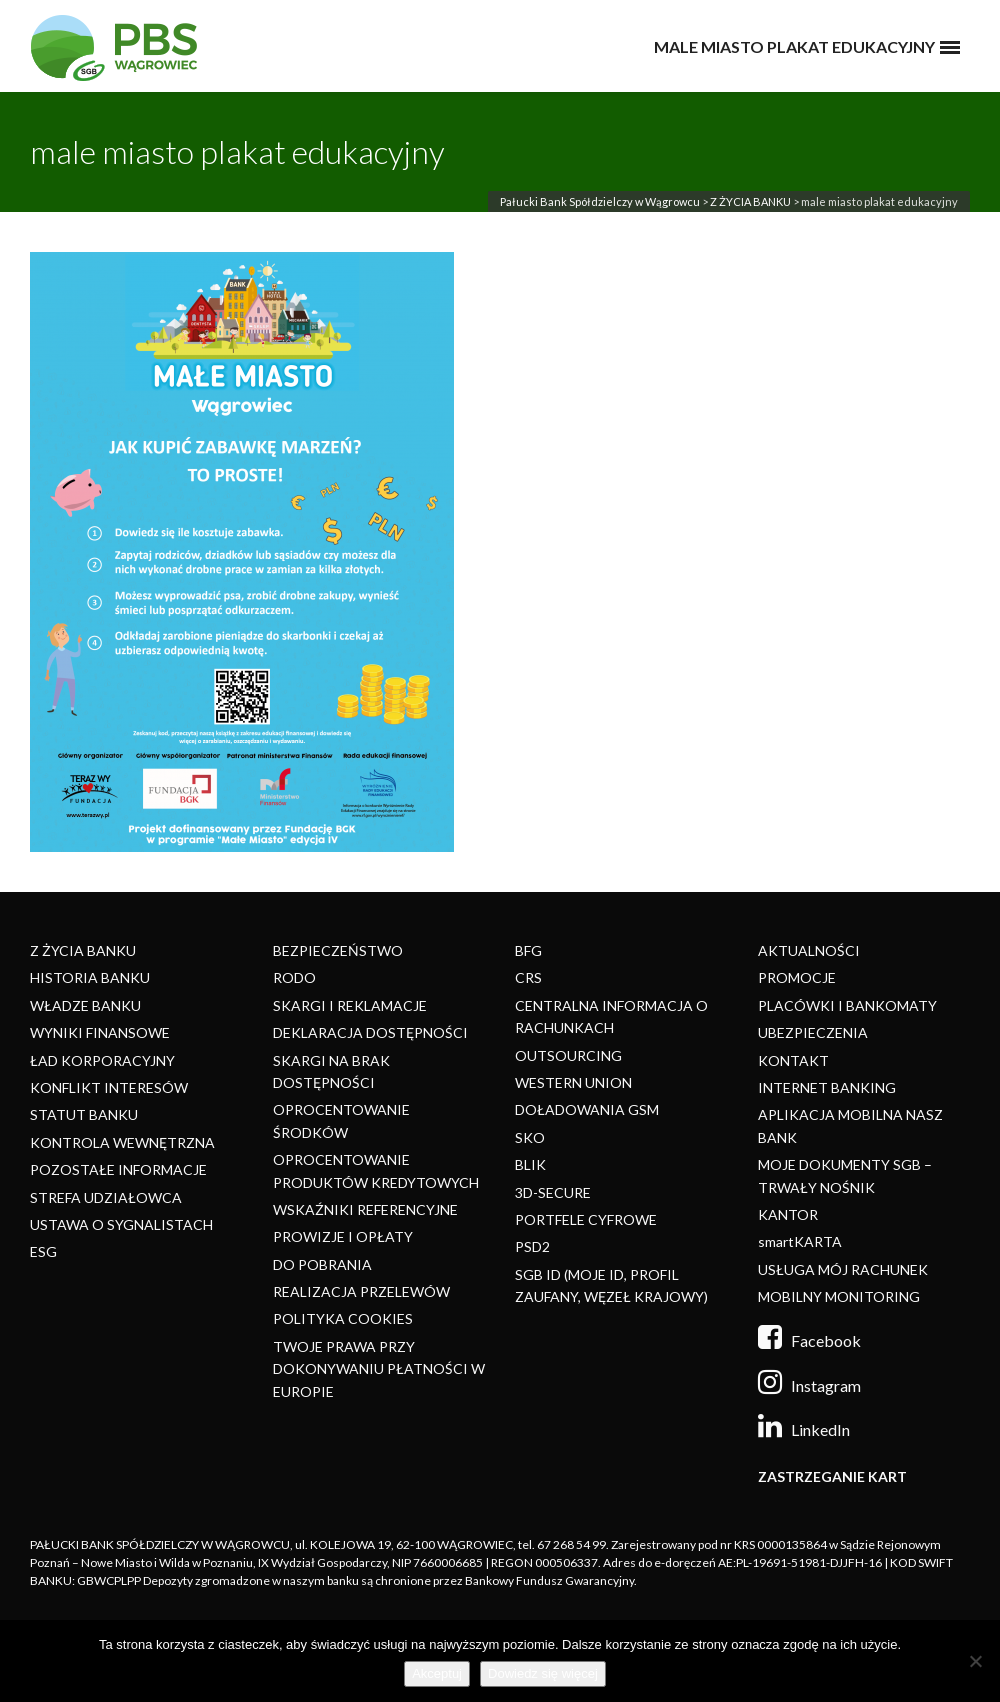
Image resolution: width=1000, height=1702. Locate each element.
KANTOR (788, 1214)
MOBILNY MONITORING (839, 1296)
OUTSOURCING (568, 1055)
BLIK (530, 1164)
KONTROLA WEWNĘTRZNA (122, 1142)
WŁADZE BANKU (85, 1005)
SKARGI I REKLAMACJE (350, 1005)
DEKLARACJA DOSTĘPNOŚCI (370, 1032)
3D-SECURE (553, 1192)
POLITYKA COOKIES (343, 1318)
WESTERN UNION (573, 1082)
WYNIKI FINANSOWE (100, 1032)
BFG (528, 950)
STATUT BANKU (84, 1114)
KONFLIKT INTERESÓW (109, 1087)
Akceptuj (437, 1673)
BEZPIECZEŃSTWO (338, 950)
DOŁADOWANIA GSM (587, 1109)
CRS (528, 977)
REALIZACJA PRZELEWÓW (361, 1291)
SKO (530, 1137)
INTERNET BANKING (827, 1087)
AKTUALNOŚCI (809, 950)
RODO (294, 977)
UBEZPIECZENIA (813, 1032)
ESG (43, 1251)
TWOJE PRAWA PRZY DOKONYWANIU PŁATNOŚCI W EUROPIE (379, 1369)
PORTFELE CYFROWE (586, 1219)
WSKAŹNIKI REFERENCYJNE (365, 1209)
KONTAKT (793, 1060)
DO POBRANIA (322, 1264)
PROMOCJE (797, 977)
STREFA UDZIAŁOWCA (106, 1197)
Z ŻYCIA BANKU (750, 201)
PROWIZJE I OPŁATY (343, 1236)
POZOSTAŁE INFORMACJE (118, 1169)
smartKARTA (800, 1241)
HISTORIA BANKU (90, 977)
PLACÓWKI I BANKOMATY (847, 1005)
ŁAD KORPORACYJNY (102, 1060)
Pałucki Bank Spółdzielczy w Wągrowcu (600, 201)
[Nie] (975, 1661)
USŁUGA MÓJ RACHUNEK (843, 1269)
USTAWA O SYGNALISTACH (121, 1224)
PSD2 (532, 1246)
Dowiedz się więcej (543, 1673)
